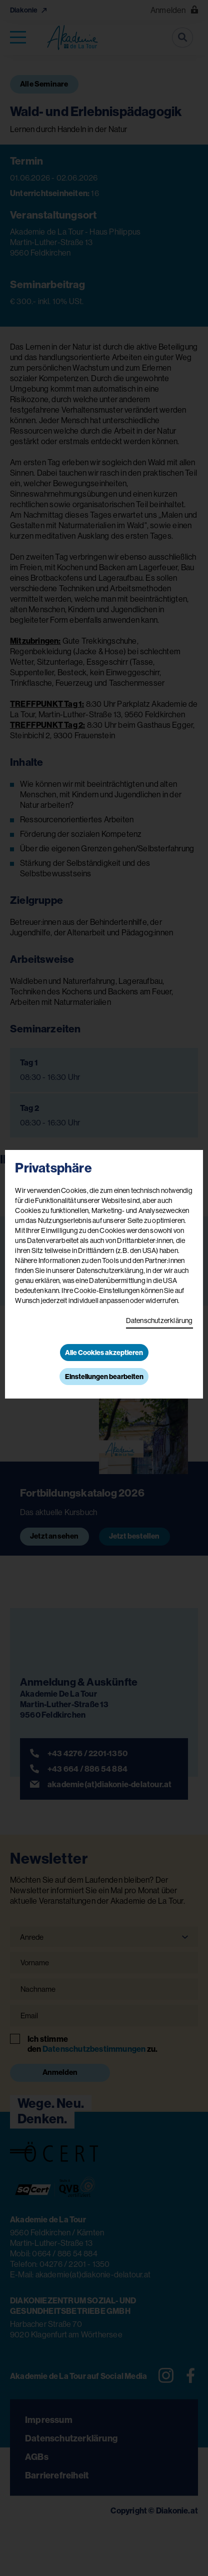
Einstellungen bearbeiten (104, 1376)
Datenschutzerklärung (159, 1320)
